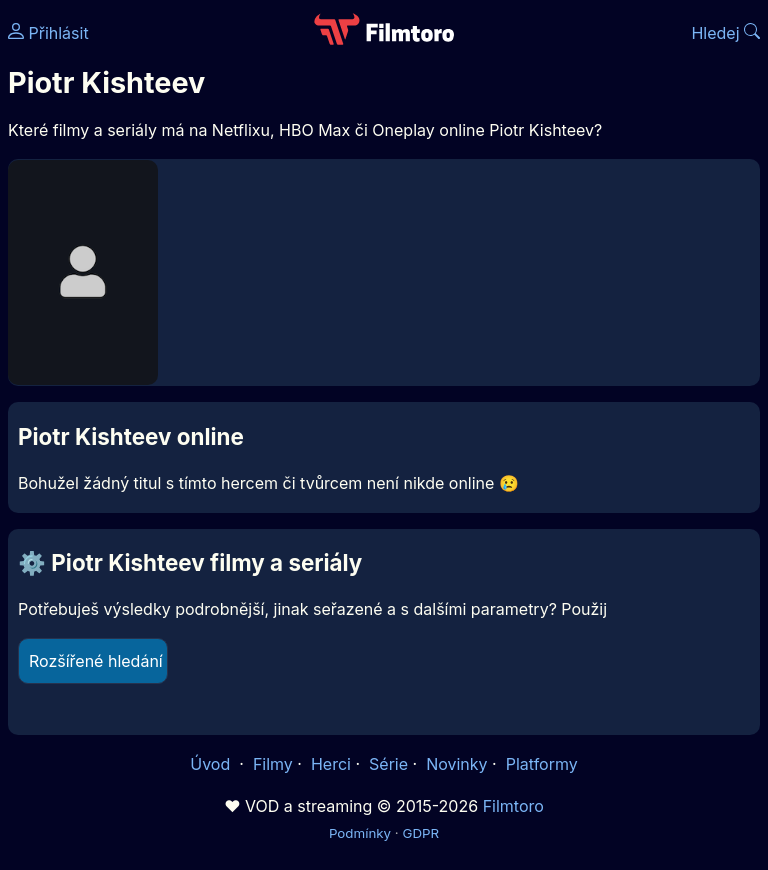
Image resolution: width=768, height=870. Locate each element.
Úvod (212, 764)
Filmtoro (513, 806)
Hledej (725, 33)
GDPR (420, 833)
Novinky (456, 764)
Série (388, 764)
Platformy (542, 764)
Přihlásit (48, 33)
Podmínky (360, 833)
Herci (331, 764)
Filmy (273, 764)
